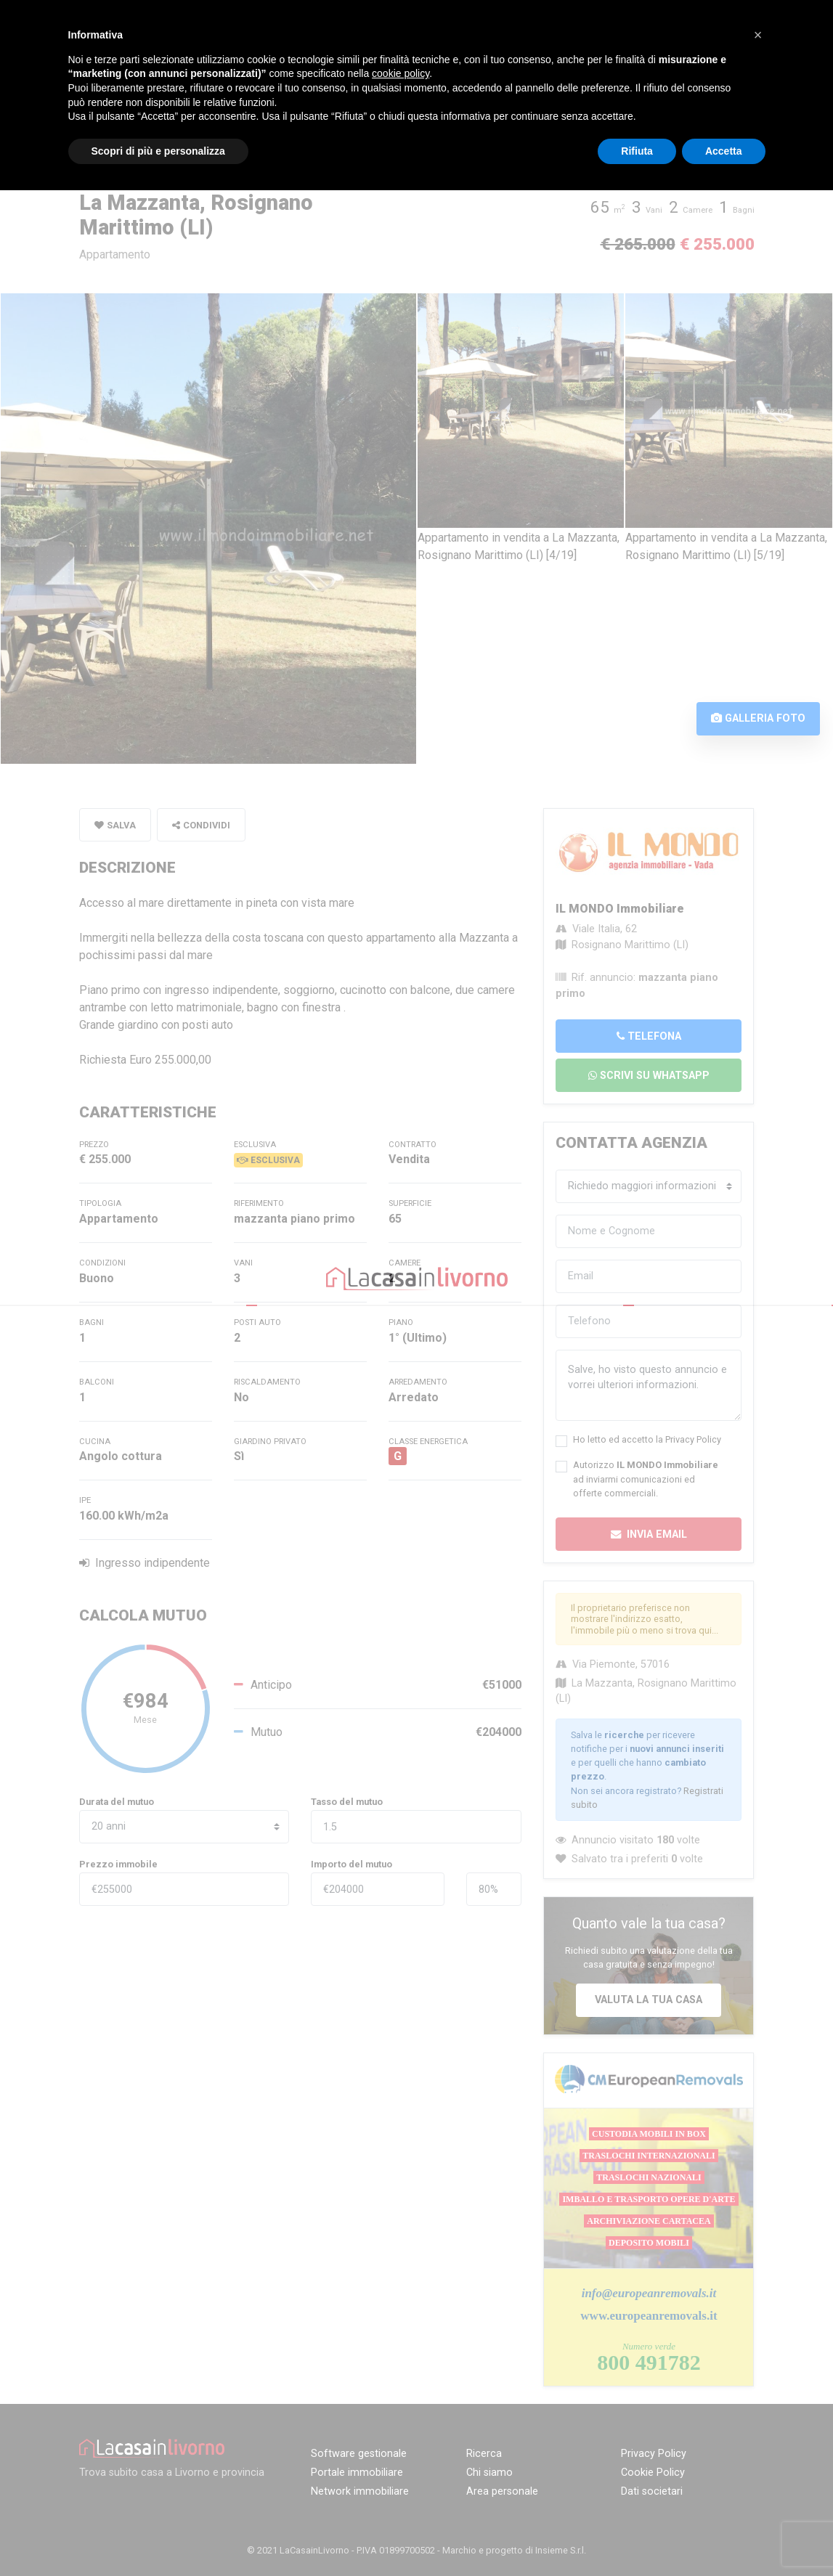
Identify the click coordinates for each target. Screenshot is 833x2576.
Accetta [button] (723, 151)
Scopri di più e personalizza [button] (158, 151)
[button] (758, 34)
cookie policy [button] (400, 73)
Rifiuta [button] (637, 151)
